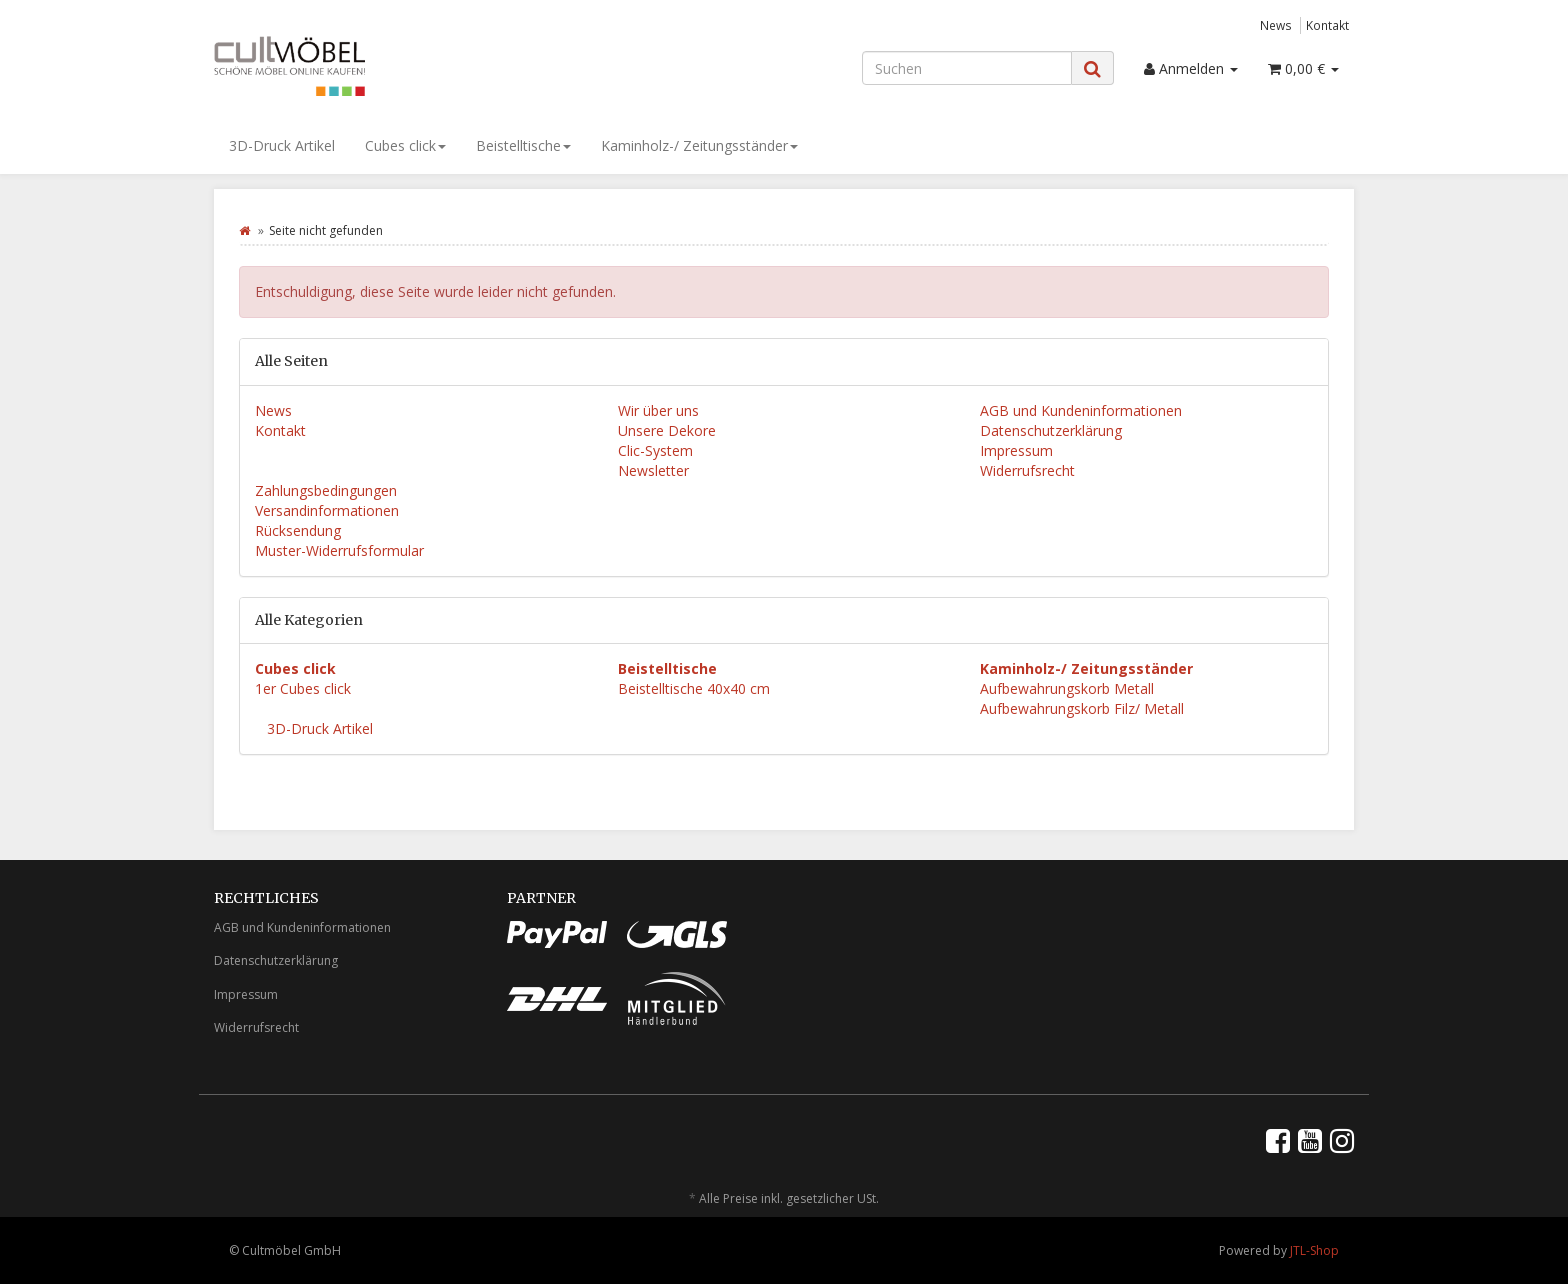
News (1276, 25)
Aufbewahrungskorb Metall (1067, 688)
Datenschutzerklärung (1051, 430)
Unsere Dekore (667, 430)
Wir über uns (658, 410)
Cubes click (405, 145)
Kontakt (1327, 25)
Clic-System (655, 450)
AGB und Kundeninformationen (1081, 410)
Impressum (1016, 450)
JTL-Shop (1314, 1250)
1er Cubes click (303, 688)
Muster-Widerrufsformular (339, 550)
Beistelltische (523, 145)
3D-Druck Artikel (282, 145)
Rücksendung (298, 530)
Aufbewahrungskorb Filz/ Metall (1082, 708)
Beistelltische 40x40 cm (694, 688)
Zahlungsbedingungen (326, 490)
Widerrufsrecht (1027, 470)
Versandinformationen (327, 510)
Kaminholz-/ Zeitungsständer (699, 145)
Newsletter (653, 470)
